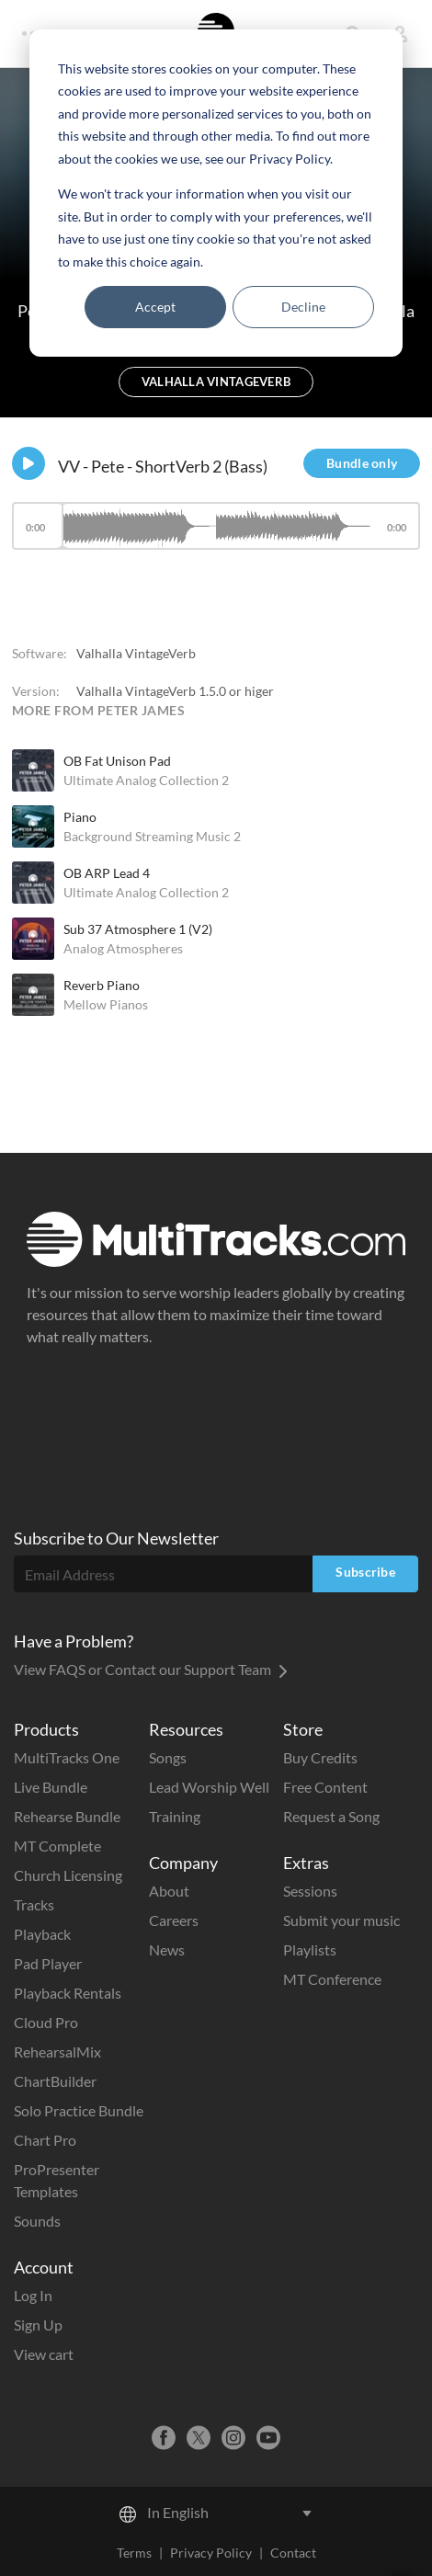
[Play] (28, 463)
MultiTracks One (66, 1757)
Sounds (37, 2220)
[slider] (216, 526)
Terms (134, 2552)
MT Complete (57, 1845)
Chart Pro (45, 2140)
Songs (168, 1757)
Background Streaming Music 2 (152, 836)
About (169, 1890)
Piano (80, 817)
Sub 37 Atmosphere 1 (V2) (137, 929)
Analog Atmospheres (123, 948)
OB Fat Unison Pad (117, 761)
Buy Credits (320, 1757)
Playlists (309, 1949)
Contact (293, 2552)
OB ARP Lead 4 (106, 873)
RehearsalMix (57, 2051)
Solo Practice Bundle (78, 2110)
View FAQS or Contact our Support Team (151, 1669)
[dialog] (216, 193)
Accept (155, 306)
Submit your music (341, 1920)
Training (174, 1816)
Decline (303, 306)
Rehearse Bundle (67, 1816)
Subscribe (365, 1571)
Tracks (34, 1904)
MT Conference (332, 1979)
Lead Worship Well (209, 1786)
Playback (42, 1934)
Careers (174, 1920)
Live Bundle (50, 1786)
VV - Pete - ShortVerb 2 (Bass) (162, 466)
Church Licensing (68, 1875)
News (167, 1949)
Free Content (325, 1786)
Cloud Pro (46, 2022)
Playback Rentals (67, 1992)
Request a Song (331, 1816)
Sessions (310, 1890)
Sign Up (38, 2324)
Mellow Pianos (105, 1004)
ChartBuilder (55, 2081)
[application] (216, 534)
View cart (44, 2354)
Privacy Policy (211, 2552)
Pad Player (48, 1963)
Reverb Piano (101, 985)
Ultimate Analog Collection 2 (146, 780)
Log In (33, 2295)
